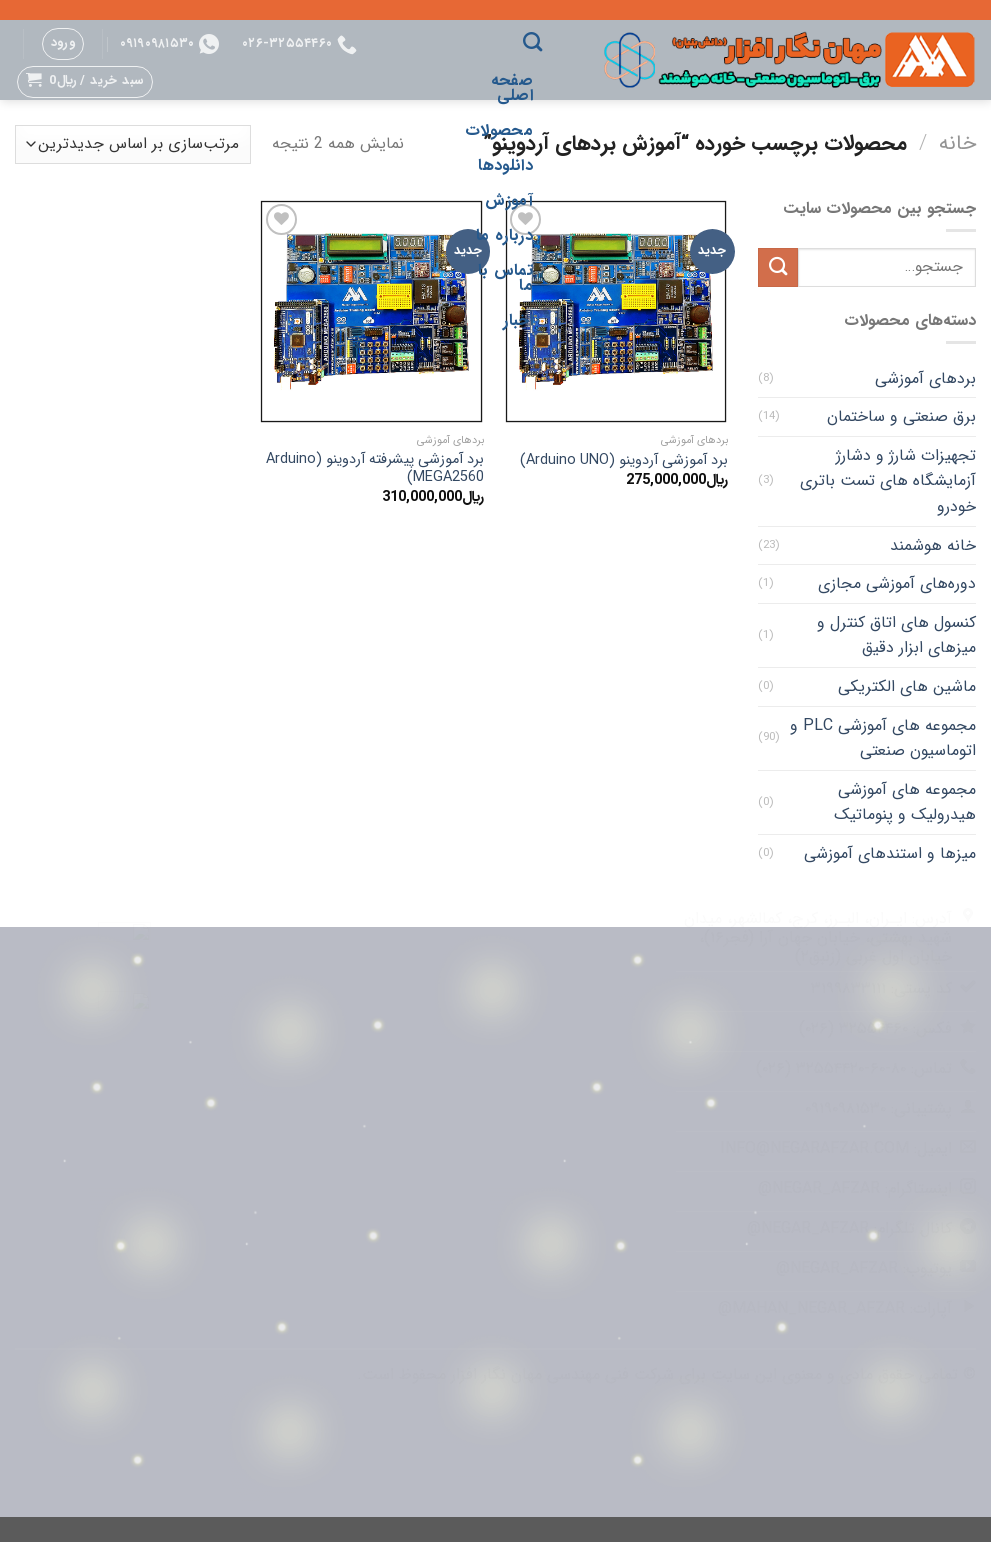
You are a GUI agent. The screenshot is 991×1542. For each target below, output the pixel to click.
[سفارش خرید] (133, 144)
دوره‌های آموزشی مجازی (897, 583)
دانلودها (505, 165)
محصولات (499, 130)
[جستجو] (532, 41)
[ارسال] (778, 267)
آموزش (509, 200)
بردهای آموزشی (925, 378)
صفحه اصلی (512, 88)
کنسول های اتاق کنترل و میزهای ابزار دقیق (896, 635)
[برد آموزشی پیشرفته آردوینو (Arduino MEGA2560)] (371, 311)
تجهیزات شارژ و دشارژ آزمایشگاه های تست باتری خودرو (888, 481)
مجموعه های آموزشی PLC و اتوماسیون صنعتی (883, 738)
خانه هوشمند (933, 545)
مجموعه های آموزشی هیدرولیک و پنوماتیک (905, 802)
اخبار (518, 320)
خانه (957, 143)
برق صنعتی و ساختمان (901, 416)
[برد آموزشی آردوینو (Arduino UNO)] (616, 311)
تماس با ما (505, 278)
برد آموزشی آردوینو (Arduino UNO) (624, 461)
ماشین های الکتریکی (907, 686)
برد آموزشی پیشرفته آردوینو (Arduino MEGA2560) (375, 469)
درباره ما (504, 235)
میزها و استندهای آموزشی (890, 853)
